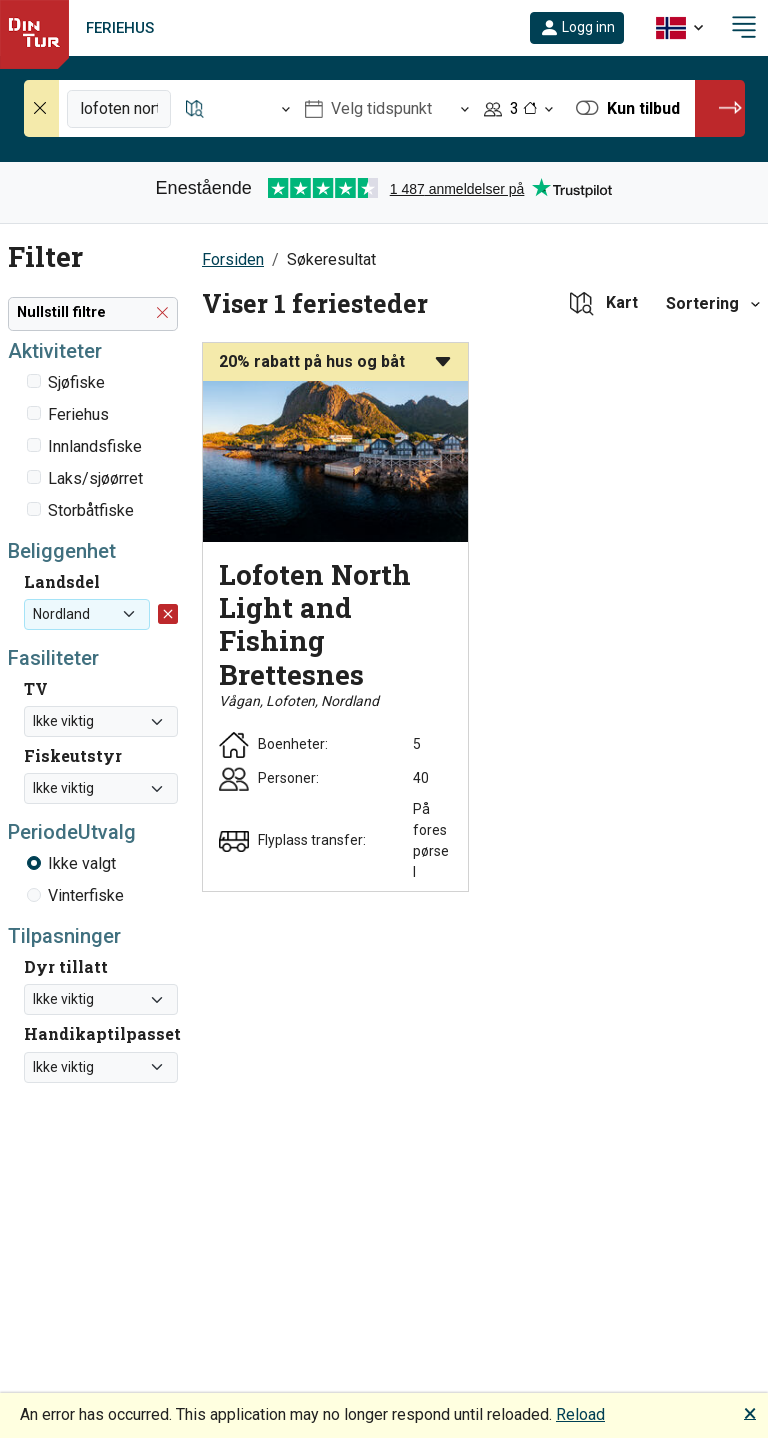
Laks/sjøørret (95, 478)
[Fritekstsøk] (119, 109)
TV (36, 688)
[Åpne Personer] (518, 108)
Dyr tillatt (66, 966)
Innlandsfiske (95, 446)
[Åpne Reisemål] (238, 108)
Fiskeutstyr (73, 755)
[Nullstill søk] (42, 108)
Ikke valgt (82, 863)
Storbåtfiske (91, 510)
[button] (577, 28)
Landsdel (62, 581)
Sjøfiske (76, 382)
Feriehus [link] (120, 28)
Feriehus (78, 414)
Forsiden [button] (233, 259)
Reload (580, 1414)
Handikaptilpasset (102, 1033)
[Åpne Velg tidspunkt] (387, 108)
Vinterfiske (86, 895)
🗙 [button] (750, 1412)
